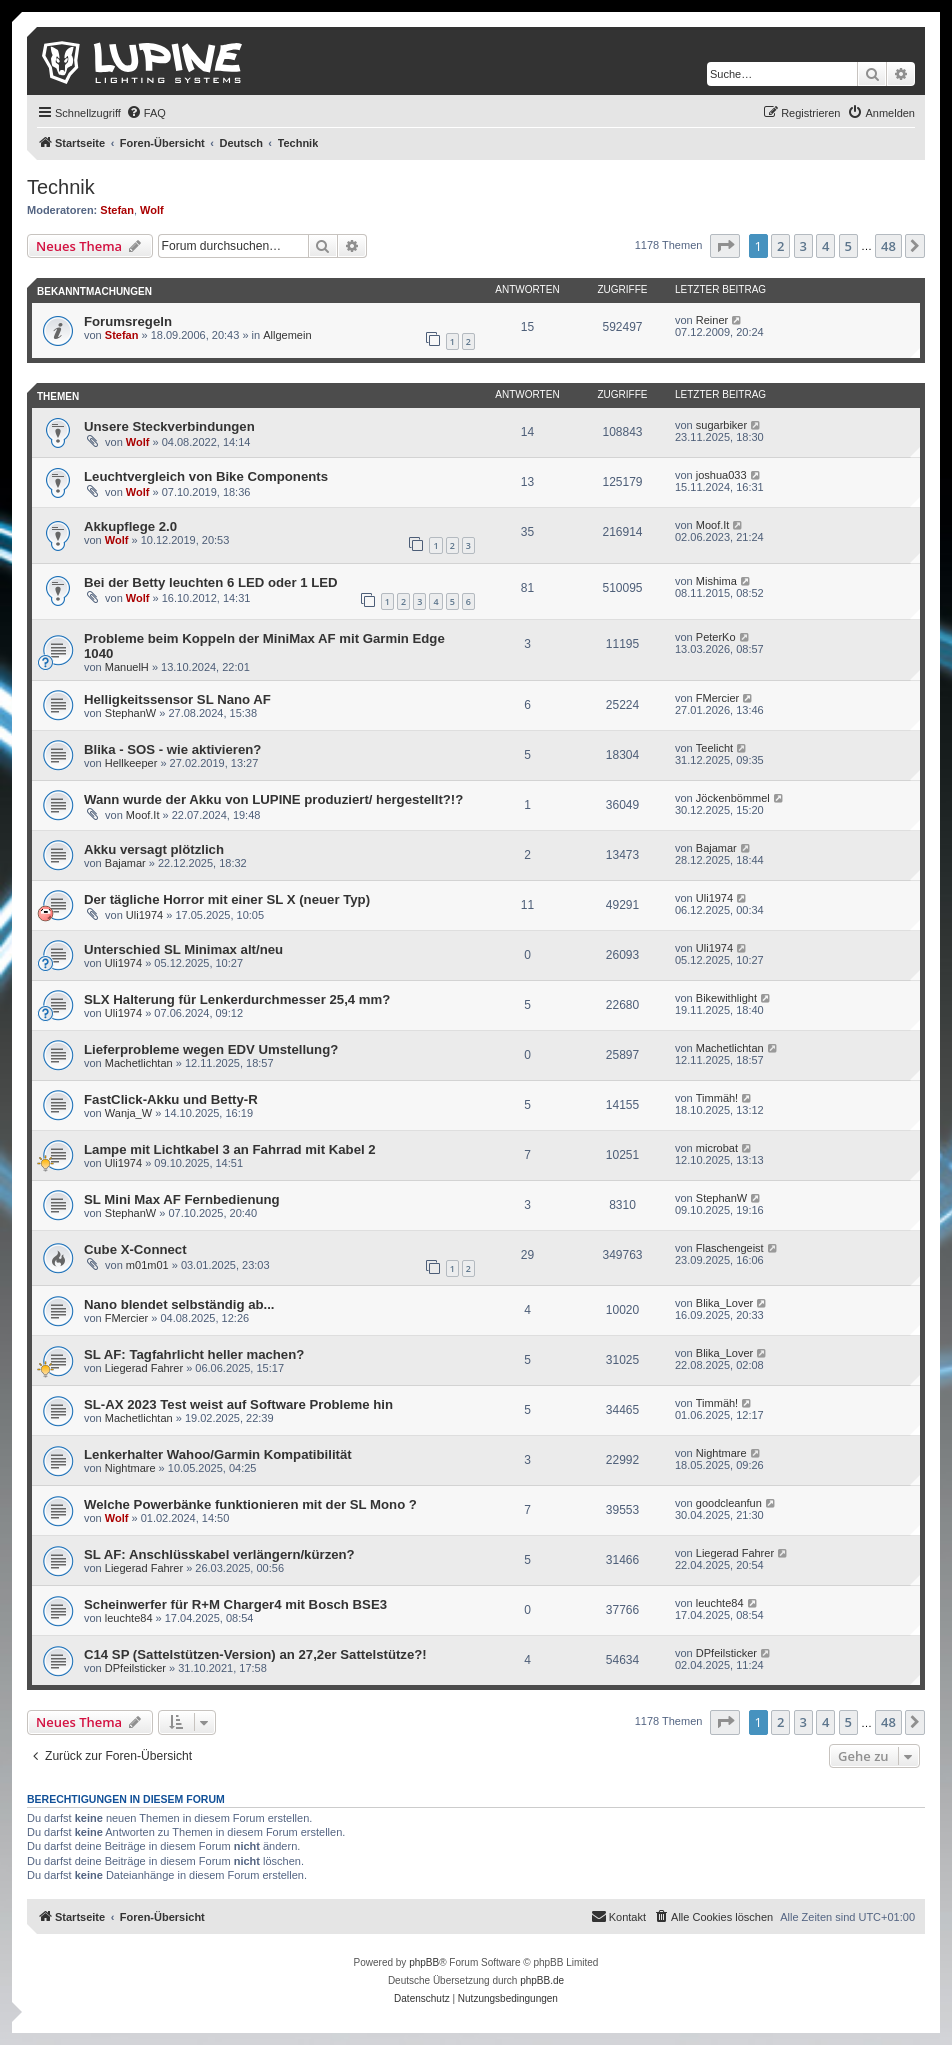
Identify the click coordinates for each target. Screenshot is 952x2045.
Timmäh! (717, 1098)
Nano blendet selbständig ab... (179, 1304)
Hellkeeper (131, 763)
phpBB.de (542, 1980)
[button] (725, 246)
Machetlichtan (139, 1063)
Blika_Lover (724, 1303)
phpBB (424, 1962)
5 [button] (848, 246)
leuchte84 (129, 1618)
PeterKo (716, 637)
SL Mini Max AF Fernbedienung (182, 1199)
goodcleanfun (729, 1503)
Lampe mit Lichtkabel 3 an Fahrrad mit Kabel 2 (230, 1149)
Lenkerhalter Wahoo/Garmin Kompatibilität (218, 1454)
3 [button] (803, 246)
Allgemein (287, 335)
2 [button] (780, 246)
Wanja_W (128, 1113)
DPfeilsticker (135, 1668)
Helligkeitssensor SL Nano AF (177, 699)
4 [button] (825, 246)
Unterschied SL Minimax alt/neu (183, 949)
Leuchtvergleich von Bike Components (206, 476)
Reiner (712, 320)
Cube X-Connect (135, 1249)
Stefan (117, 210)
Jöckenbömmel (733, 798)
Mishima (716, 581)
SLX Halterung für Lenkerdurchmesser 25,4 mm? (237, 999)
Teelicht (714, 748)
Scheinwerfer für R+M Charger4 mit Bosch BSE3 (235, 1604)
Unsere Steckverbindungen (169, 426)
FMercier (717, 698)
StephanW (130, 713)
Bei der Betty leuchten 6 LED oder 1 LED (211, 582)
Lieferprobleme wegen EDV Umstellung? (211, 1049)
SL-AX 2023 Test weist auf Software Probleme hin (238, 1404)
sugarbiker (721, 425)
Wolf (152, 210)
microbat (717, 1148)
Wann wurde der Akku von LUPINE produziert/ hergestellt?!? (273, 799)
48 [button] (888, 246)
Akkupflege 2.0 (130, 526)
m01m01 (147, 1265)
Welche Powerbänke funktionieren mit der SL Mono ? (250, 1504)
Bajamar (125, 863)
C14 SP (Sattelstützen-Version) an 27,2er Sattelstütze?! (255, 1654)
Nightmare (130, 1468)
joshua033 (721, 475)
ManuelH (127, 667)
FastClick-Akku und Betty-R (171, 1099)
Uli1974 (144, 915)
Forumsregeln (128, 321)
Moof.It (713, 525)
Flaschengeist (730, 1248)
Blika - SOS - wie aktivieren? (172, 749)
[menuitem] (146, 113)
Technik (61, 187)
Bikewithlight (726, 998)
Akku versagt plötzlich (154, 849)
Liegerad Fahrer (144, 1368)
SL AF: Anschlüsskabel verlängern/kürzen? (219, 1554)
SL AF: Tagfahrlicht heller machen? (194, 1354)
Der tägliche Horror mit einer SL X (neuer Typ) (227, 899)
